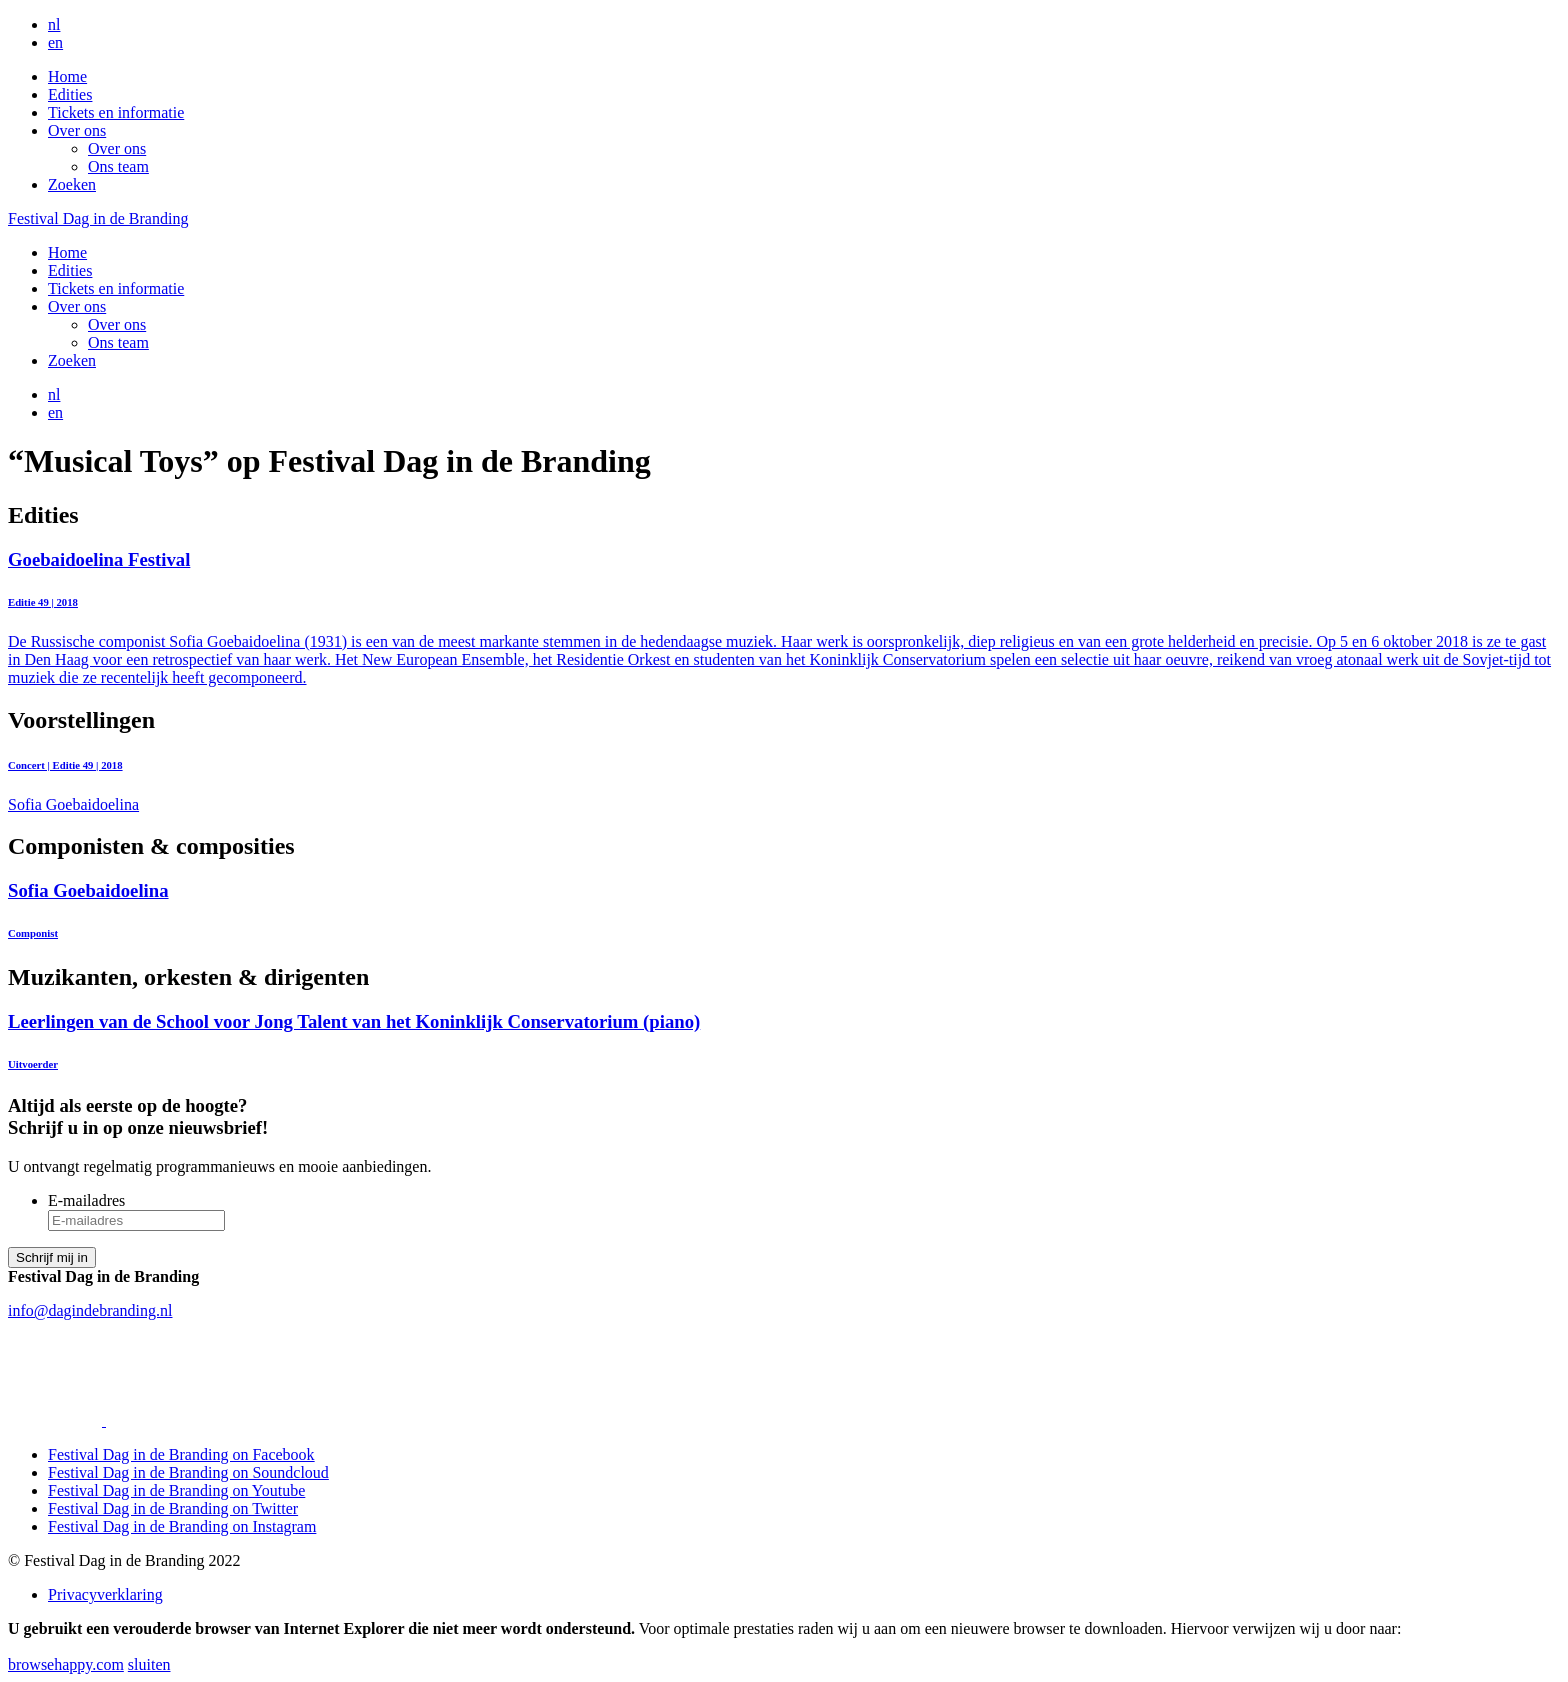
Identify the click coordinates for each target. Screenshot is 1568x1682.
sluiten (149, 1664)
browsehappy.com (66, 1664)
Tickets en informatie (116, 112)
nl (54, 24)
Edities (70, 94)
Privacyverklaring (105, 1594)
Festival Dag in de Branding (98, 218)
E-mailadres (86, 1200)
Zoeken (72, 184)
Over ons (77, 130)
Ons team (118, 166)
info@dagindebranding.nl (90, 1310)
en (55, 42)
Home (67, 76)
